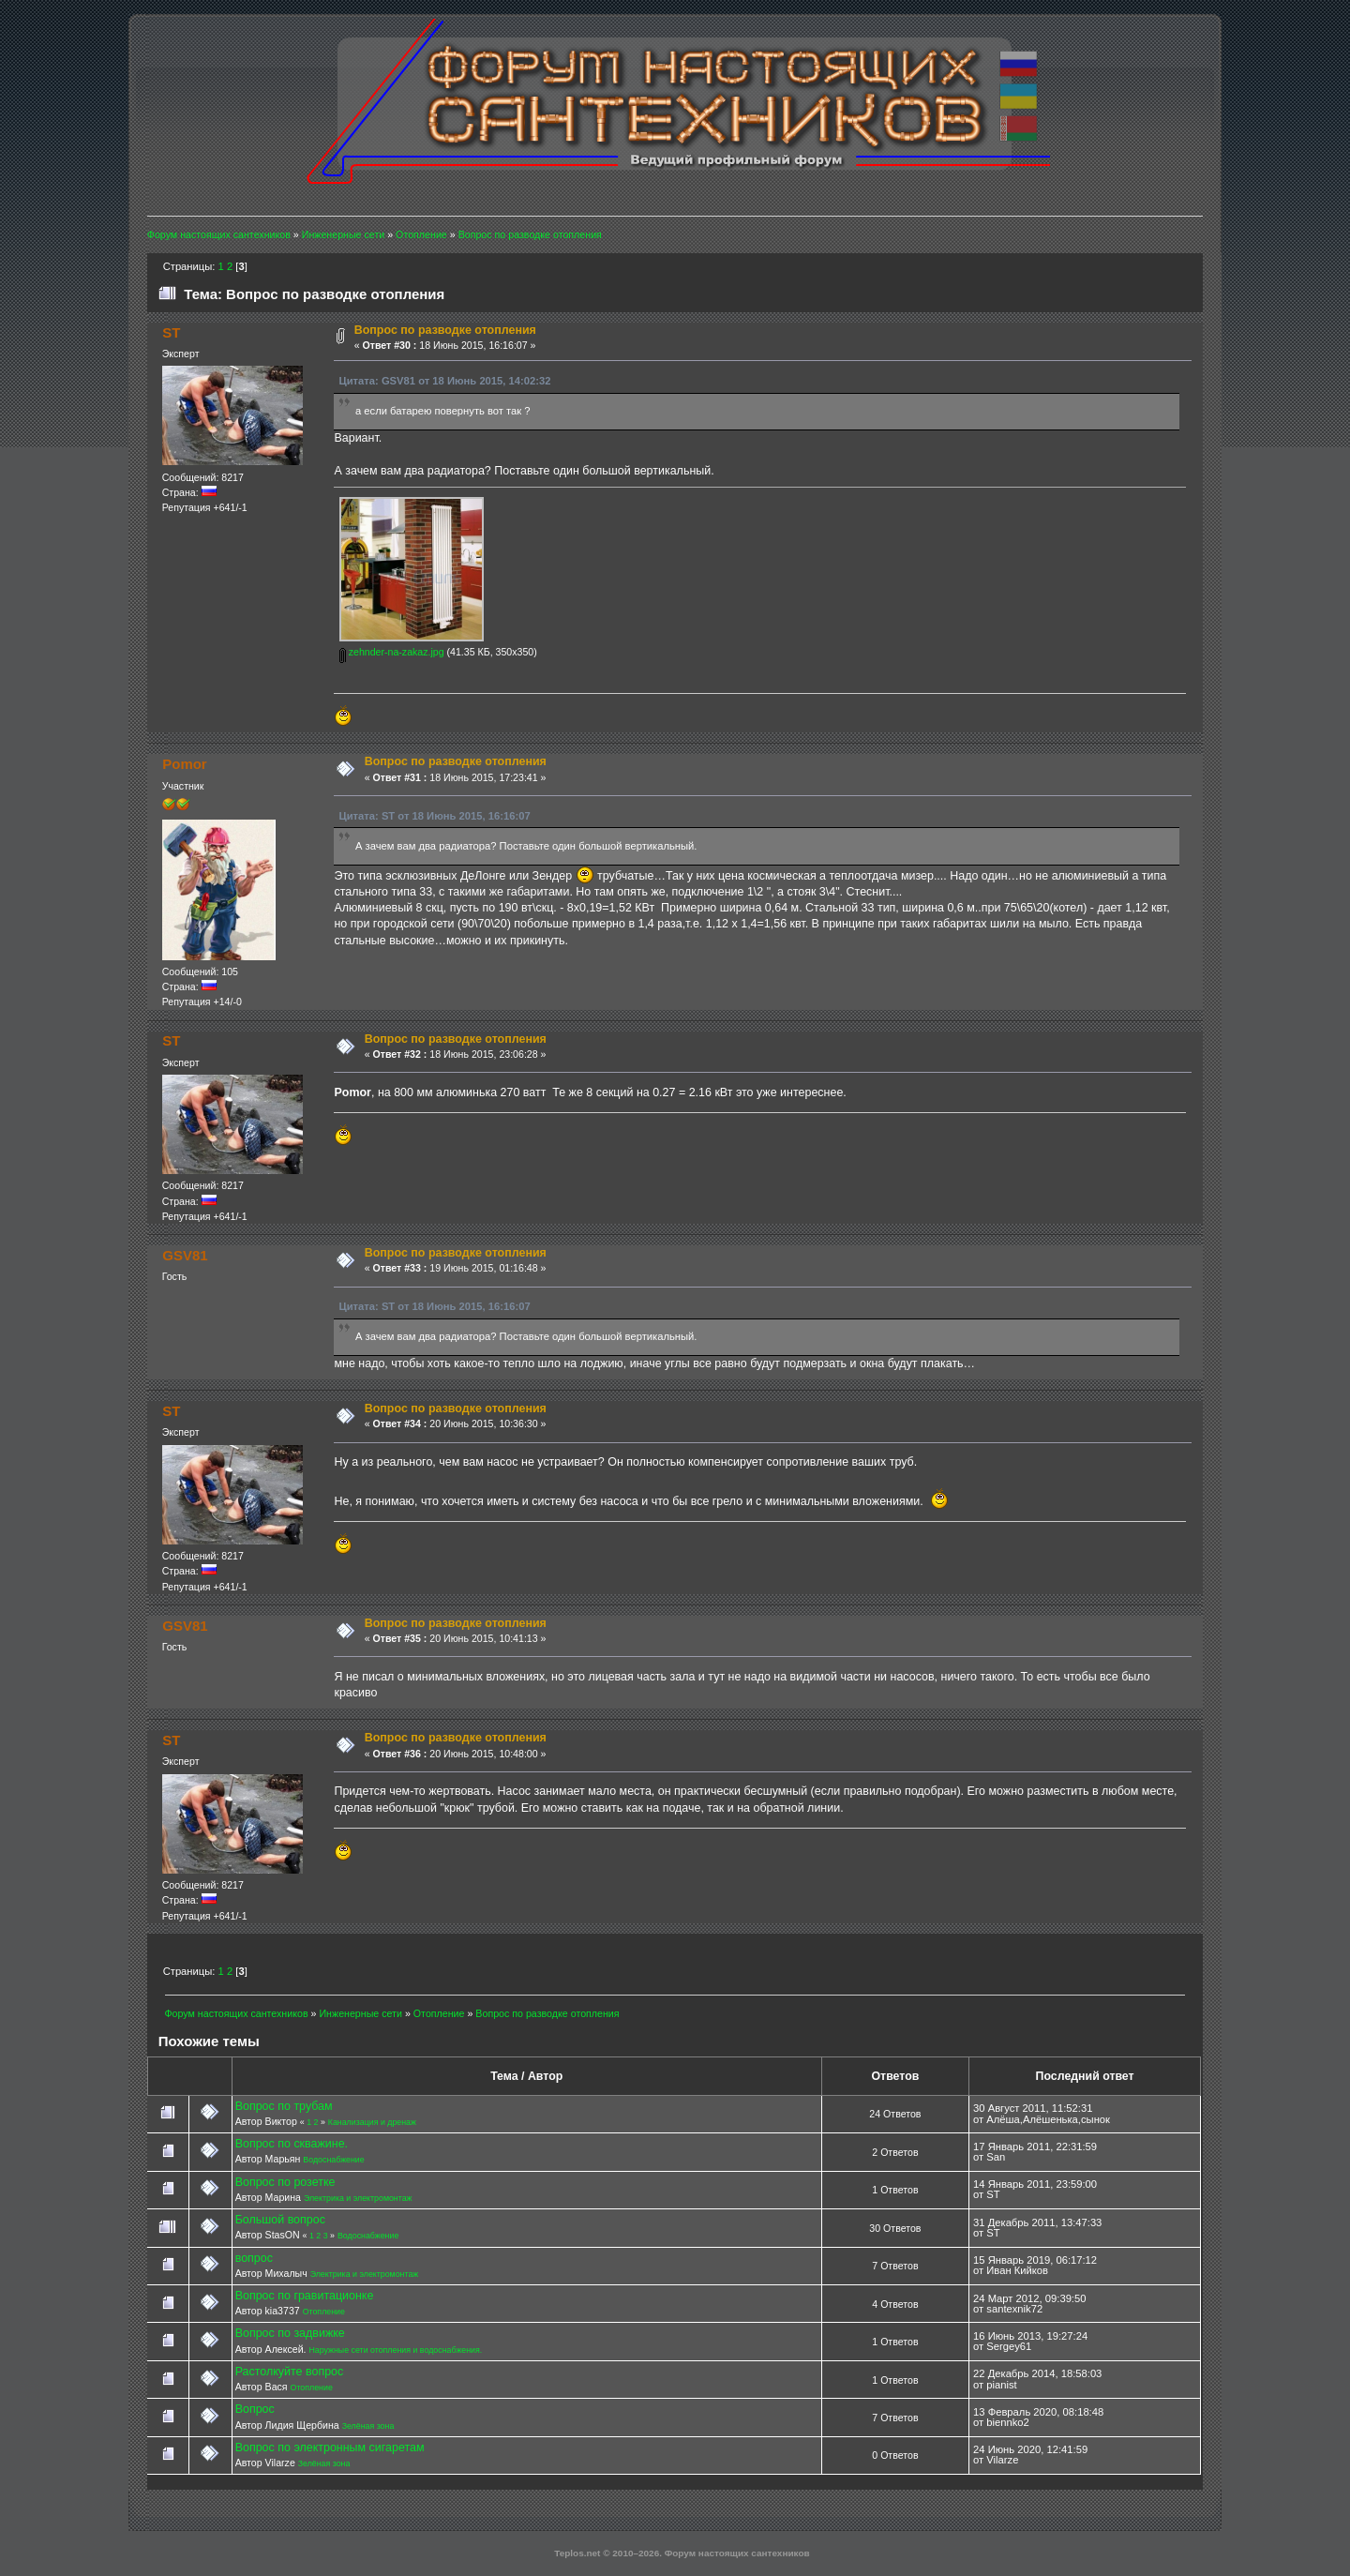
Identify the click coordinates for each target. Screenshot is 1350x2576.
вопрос (254, 2258)
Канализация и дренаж (372, 2122)
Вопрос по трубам (284, 2106)
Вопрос (255, 2409)
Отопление (324, 2311)
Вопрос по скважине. (291, 2143)
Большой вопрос (280, 2219)
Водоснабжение (333, 2159)
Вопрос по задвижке (290, 2333)
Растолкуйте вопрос (289, 2371)
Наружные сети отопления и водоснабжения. (395, 2350)
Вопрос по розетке (285, 2182)
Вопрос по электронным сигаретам (330, 2447)
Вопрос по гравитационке (304, 2295)
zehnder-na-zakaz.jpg (391, 651)
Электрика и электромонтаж (358, 2198)
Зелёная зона (368, 2426)
